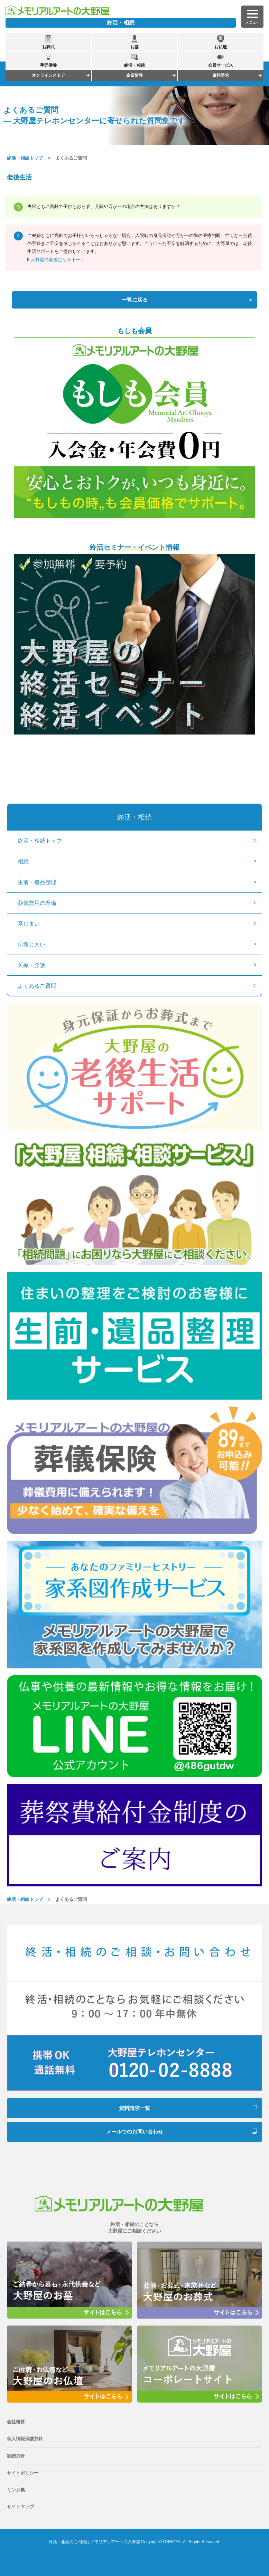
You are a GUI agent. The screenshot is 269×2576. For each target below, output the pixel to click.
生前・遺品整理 (37, 882)
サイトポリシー (22, 2472)
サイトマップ (20, 2506)
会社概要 (16, 2421)
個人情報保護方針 (25, 2438)
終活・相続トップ (25, 158)
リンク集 (16, 2489)
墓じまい (29, 924)
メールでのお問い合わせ (134, 2131)
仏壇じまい (31, 944)
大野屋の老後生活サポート (58, 259)
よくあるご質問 (37, 986)
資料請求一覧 (134, 2108)
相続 (23, 861)
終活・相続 (134, 817)
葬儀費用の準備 (37, 903)
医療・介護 (31, 965)
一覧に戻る (135, 300)
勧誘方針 (16, 2456)
